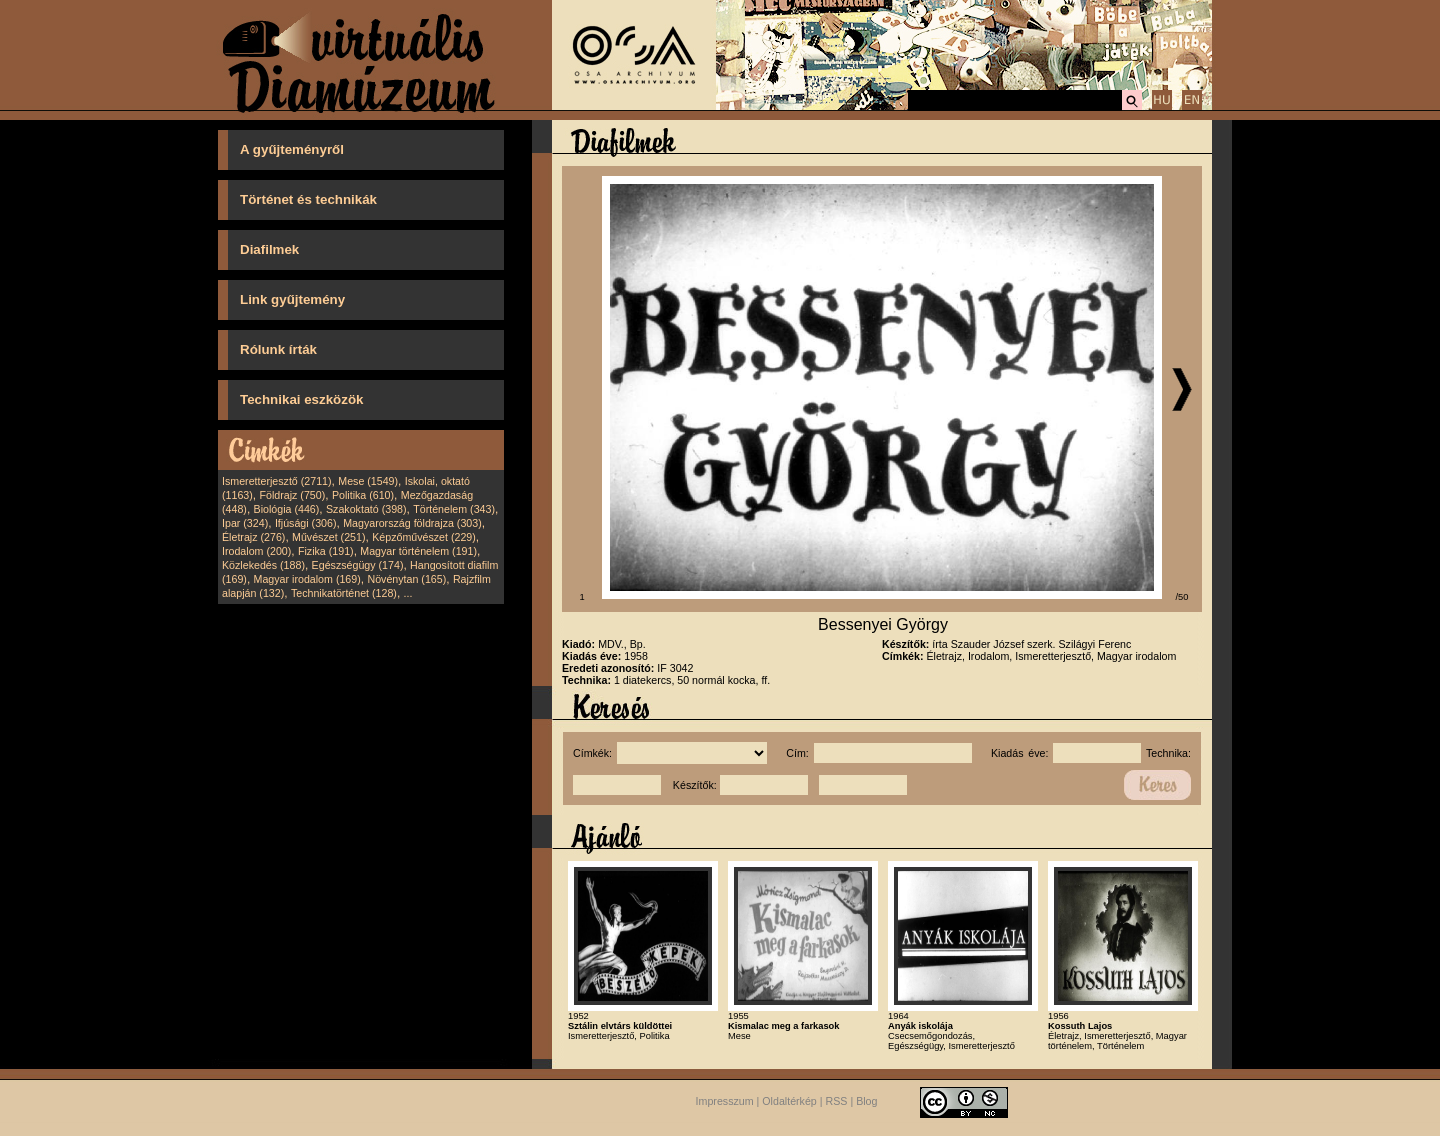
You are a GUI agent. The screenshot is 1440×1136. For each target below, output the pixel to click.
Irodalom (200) (256, 551)
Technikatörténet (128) (344, 593)
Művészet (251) (328, 537)
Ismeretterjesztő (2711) (277, 481)
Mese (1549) (368, 481)
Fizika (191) (326, 551)
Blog (866, 1101)
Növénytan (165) (406, 579)
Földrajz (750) (292, 495)
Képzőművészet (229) (424, 537)
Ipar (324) (245, 523)
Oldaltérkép (789, 1101)
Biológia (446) (287, 509)
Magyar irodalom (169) (307, 579)
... (408, 593)
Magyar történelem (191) (418, 551)
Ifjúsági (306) (306, 523)
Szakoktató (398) (366, 509)
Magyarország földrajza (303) (412, 523)
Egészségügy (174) (358, 565)
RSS (837, 1101)
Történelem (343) (454, 509)
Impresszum (725, 1101)
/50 (1182, 597)
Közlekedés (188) (263, 565)
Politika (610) (363, 495)
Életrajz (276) (253, 537)
